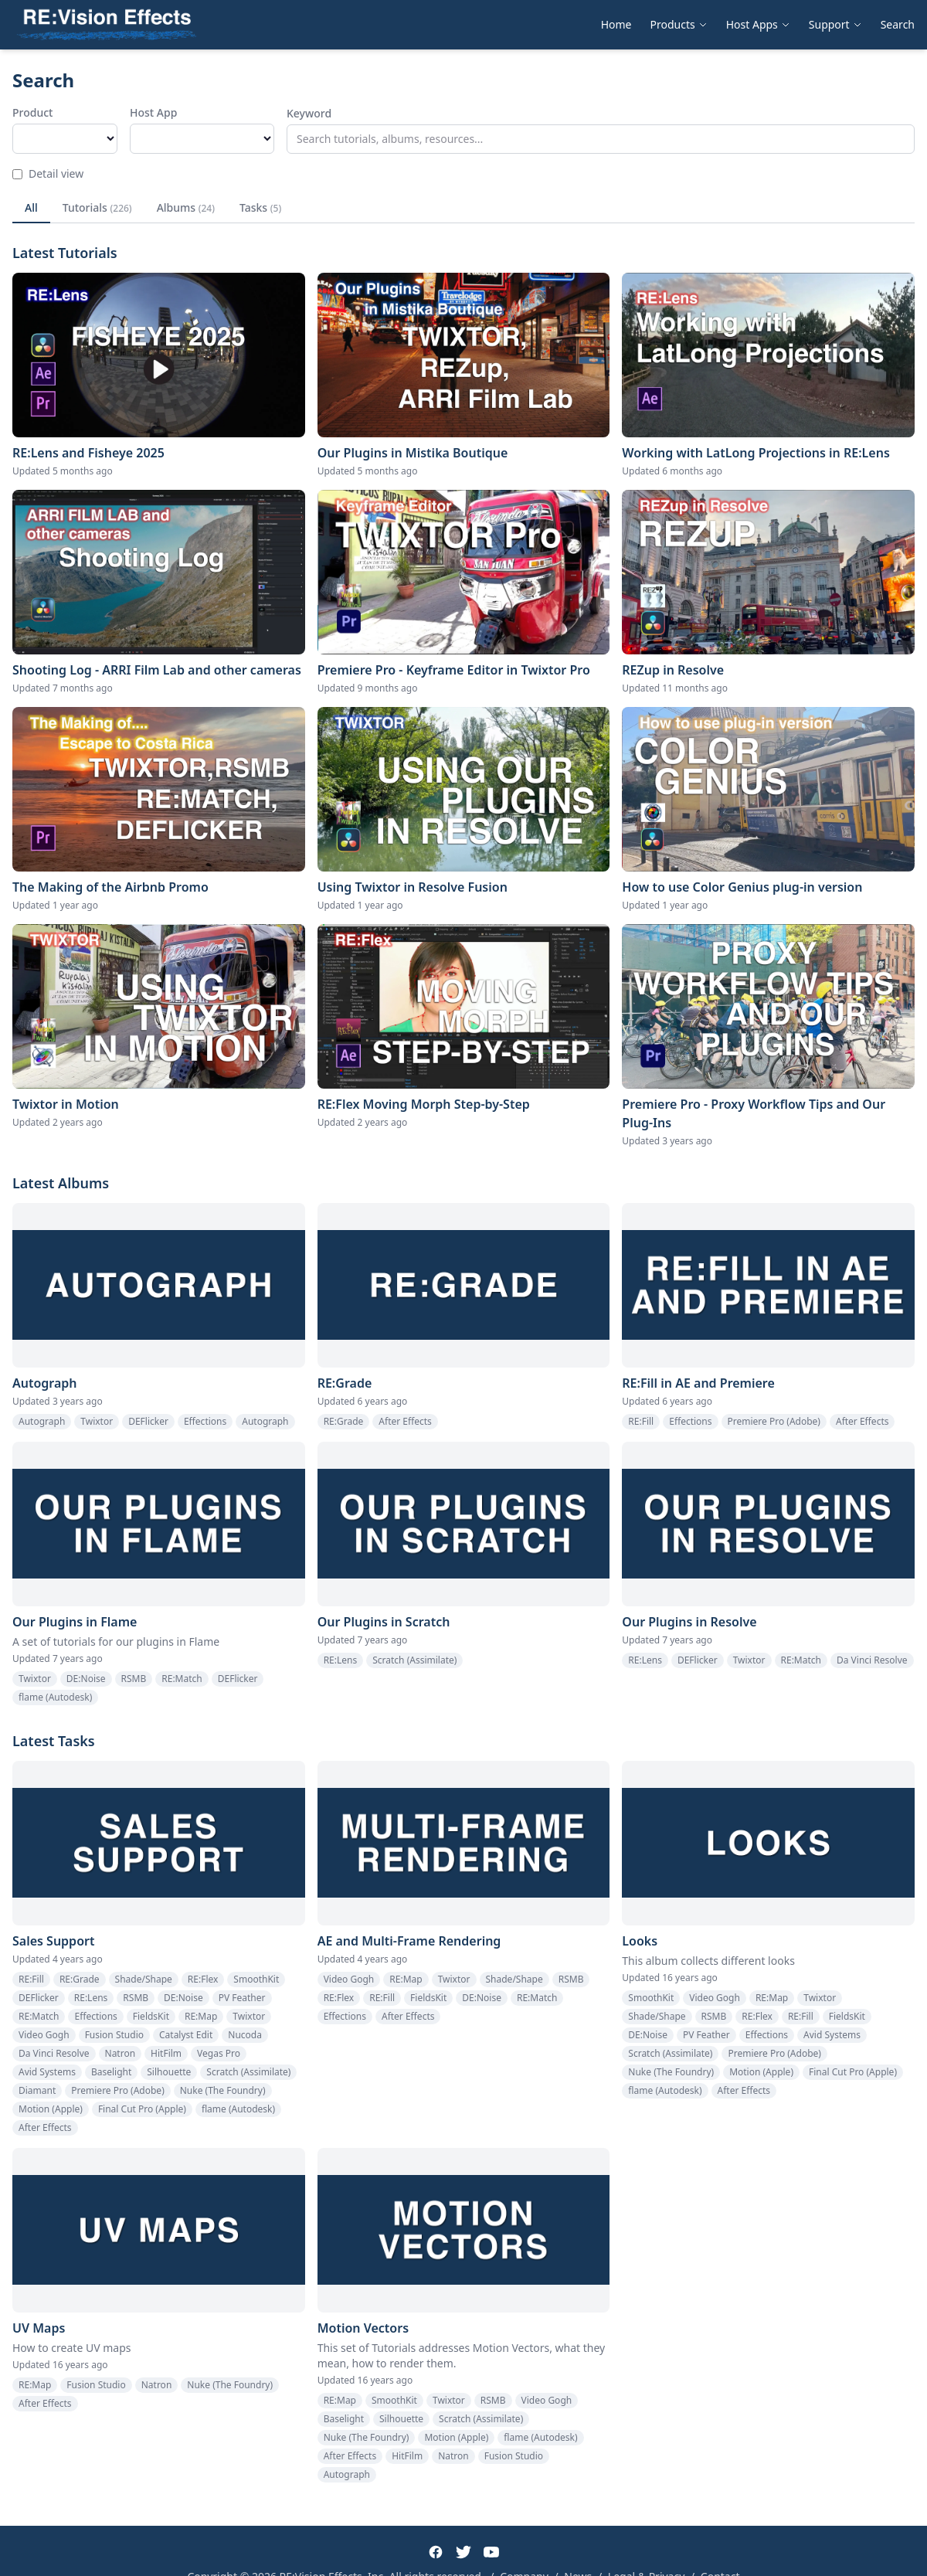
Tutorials (97, 207)
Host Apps (758, 24)
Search (898, 24)
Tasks (260, 207)
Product (32, 112)
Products (679, 24)
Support (835, 24)
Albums (186, 207)
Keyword (309, 113)
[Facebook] (435, 2552)
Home (616, 24)
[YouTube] (491, 2552)
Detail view (47, 173)
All (31, 207)
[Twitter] (463, 2552)
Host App (153, 112)
